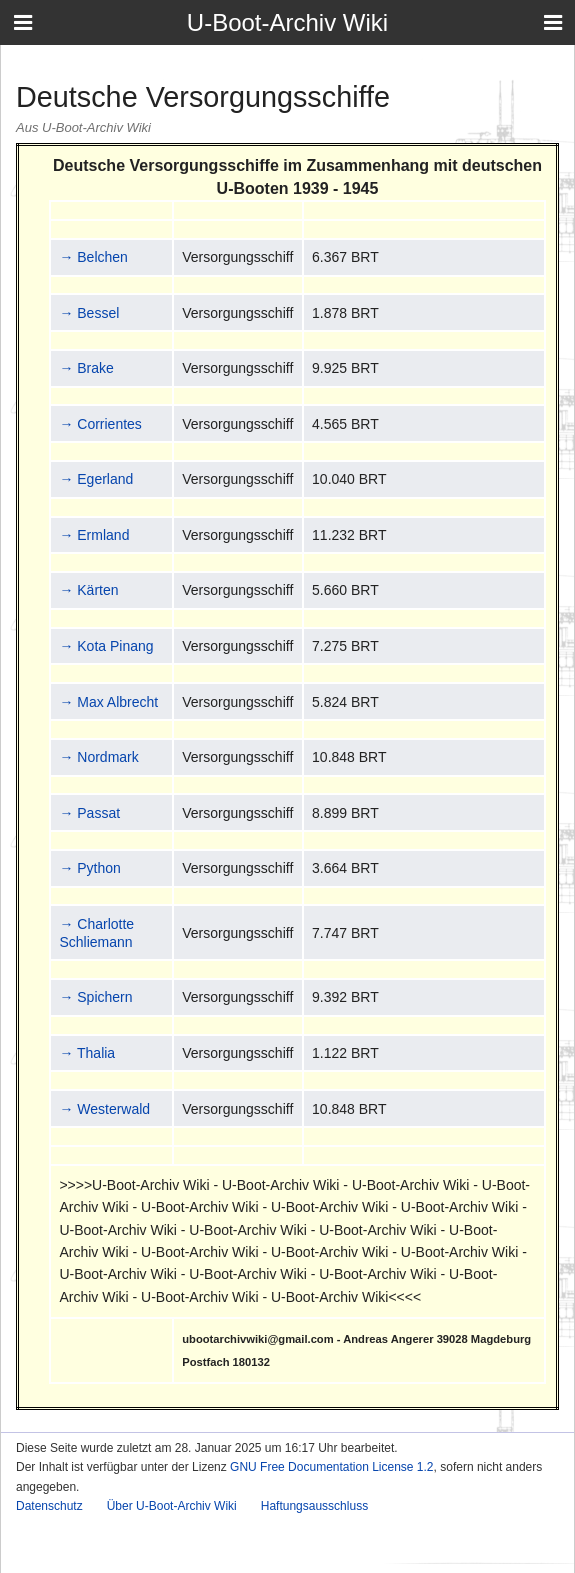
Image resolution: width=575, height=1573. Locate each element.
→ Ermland (94, 535)
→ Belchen (93, 257)
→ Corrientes (100, 424)
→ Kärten (88, 590)
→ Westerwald (104, 1109)
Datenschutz (49, 1506)
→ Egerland (96, 479)
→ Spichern (95, 997)
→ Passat (89, 813)
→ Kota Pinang (106, 646)
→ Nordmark (98, 757)
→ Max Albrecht (108, 702)
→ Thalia (87, 1053)
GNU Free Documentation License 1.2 (331, 1467)
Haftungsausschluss (314, 1506)
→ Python (89, 868)
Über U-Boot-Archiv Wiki (172, 1506)
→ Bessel (89, 313)
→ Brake (86, 368)
